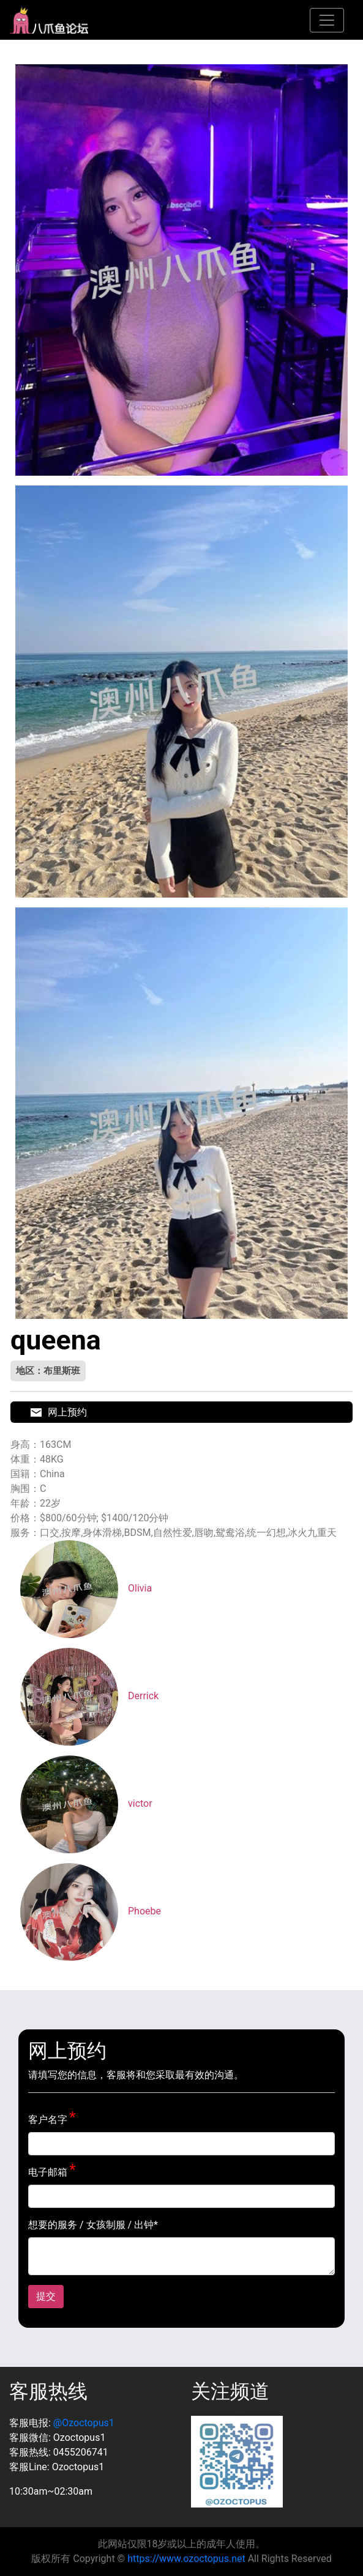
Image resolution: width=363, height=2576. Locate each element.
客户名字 (47, 2119)
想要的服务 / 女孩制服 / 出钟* (93, 2225)
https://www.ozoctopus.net (186, 2558)
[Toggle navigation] (327, 20)
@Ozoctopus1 (83, 2423)
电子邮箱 (47, 2172)
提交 (46, 2296)
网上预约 (59, 1412)
